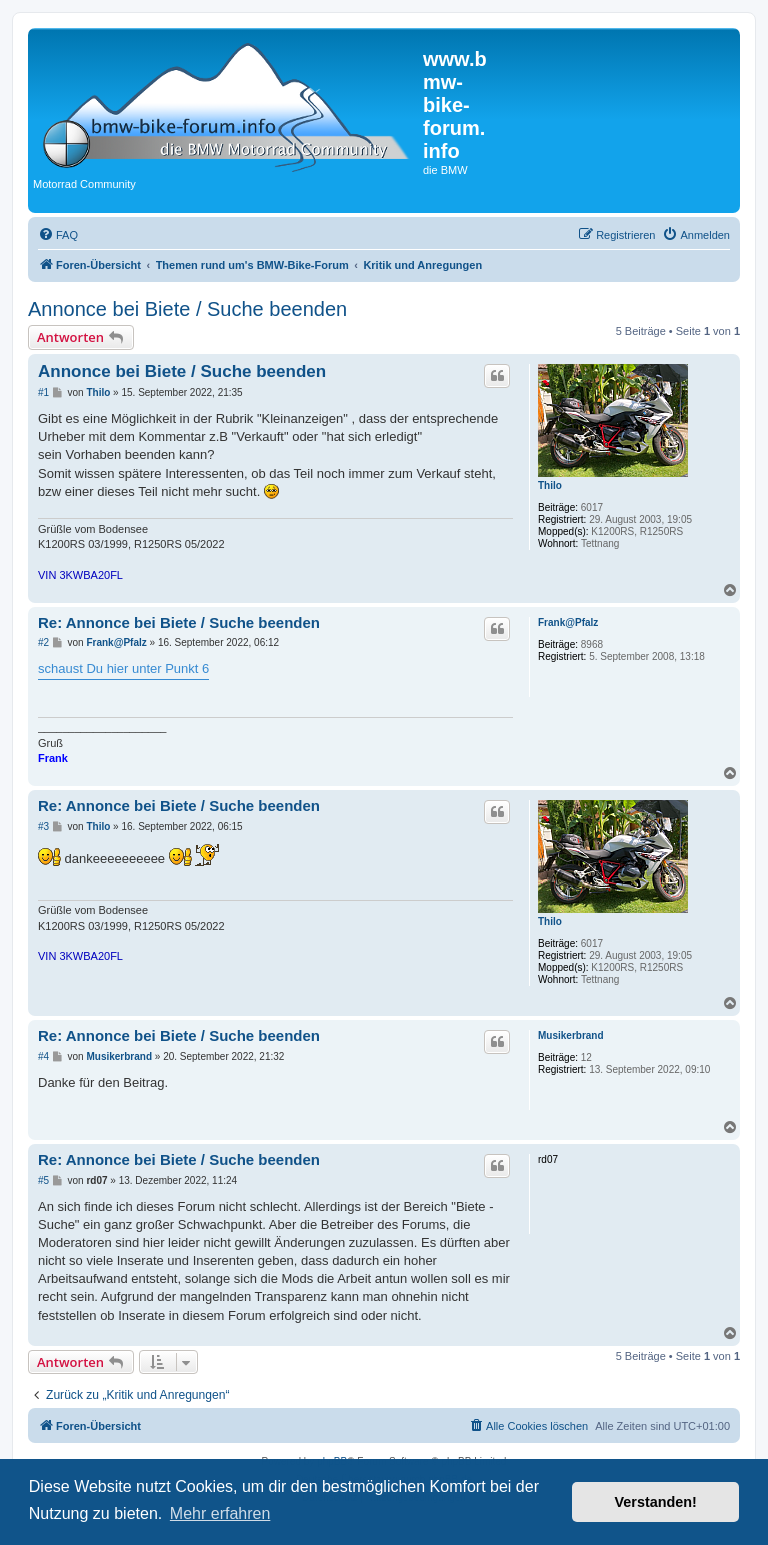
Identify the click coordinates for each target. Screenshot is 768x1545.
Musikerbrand (571, 1035)
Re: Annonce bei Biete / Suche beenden (179, 622)
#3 (43, 826)
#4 (43, 1056)
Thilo (550, 485)
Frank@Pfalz (568, 622)
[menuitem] (58, 235)
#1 (43, 392)
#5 (43, 1180)
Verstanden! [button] (656, 1502)
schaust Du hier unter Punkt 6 (123, 668)
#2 (43, 642)
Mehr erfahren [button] (220, 1513)
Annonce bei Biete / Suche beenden (187, 309)
